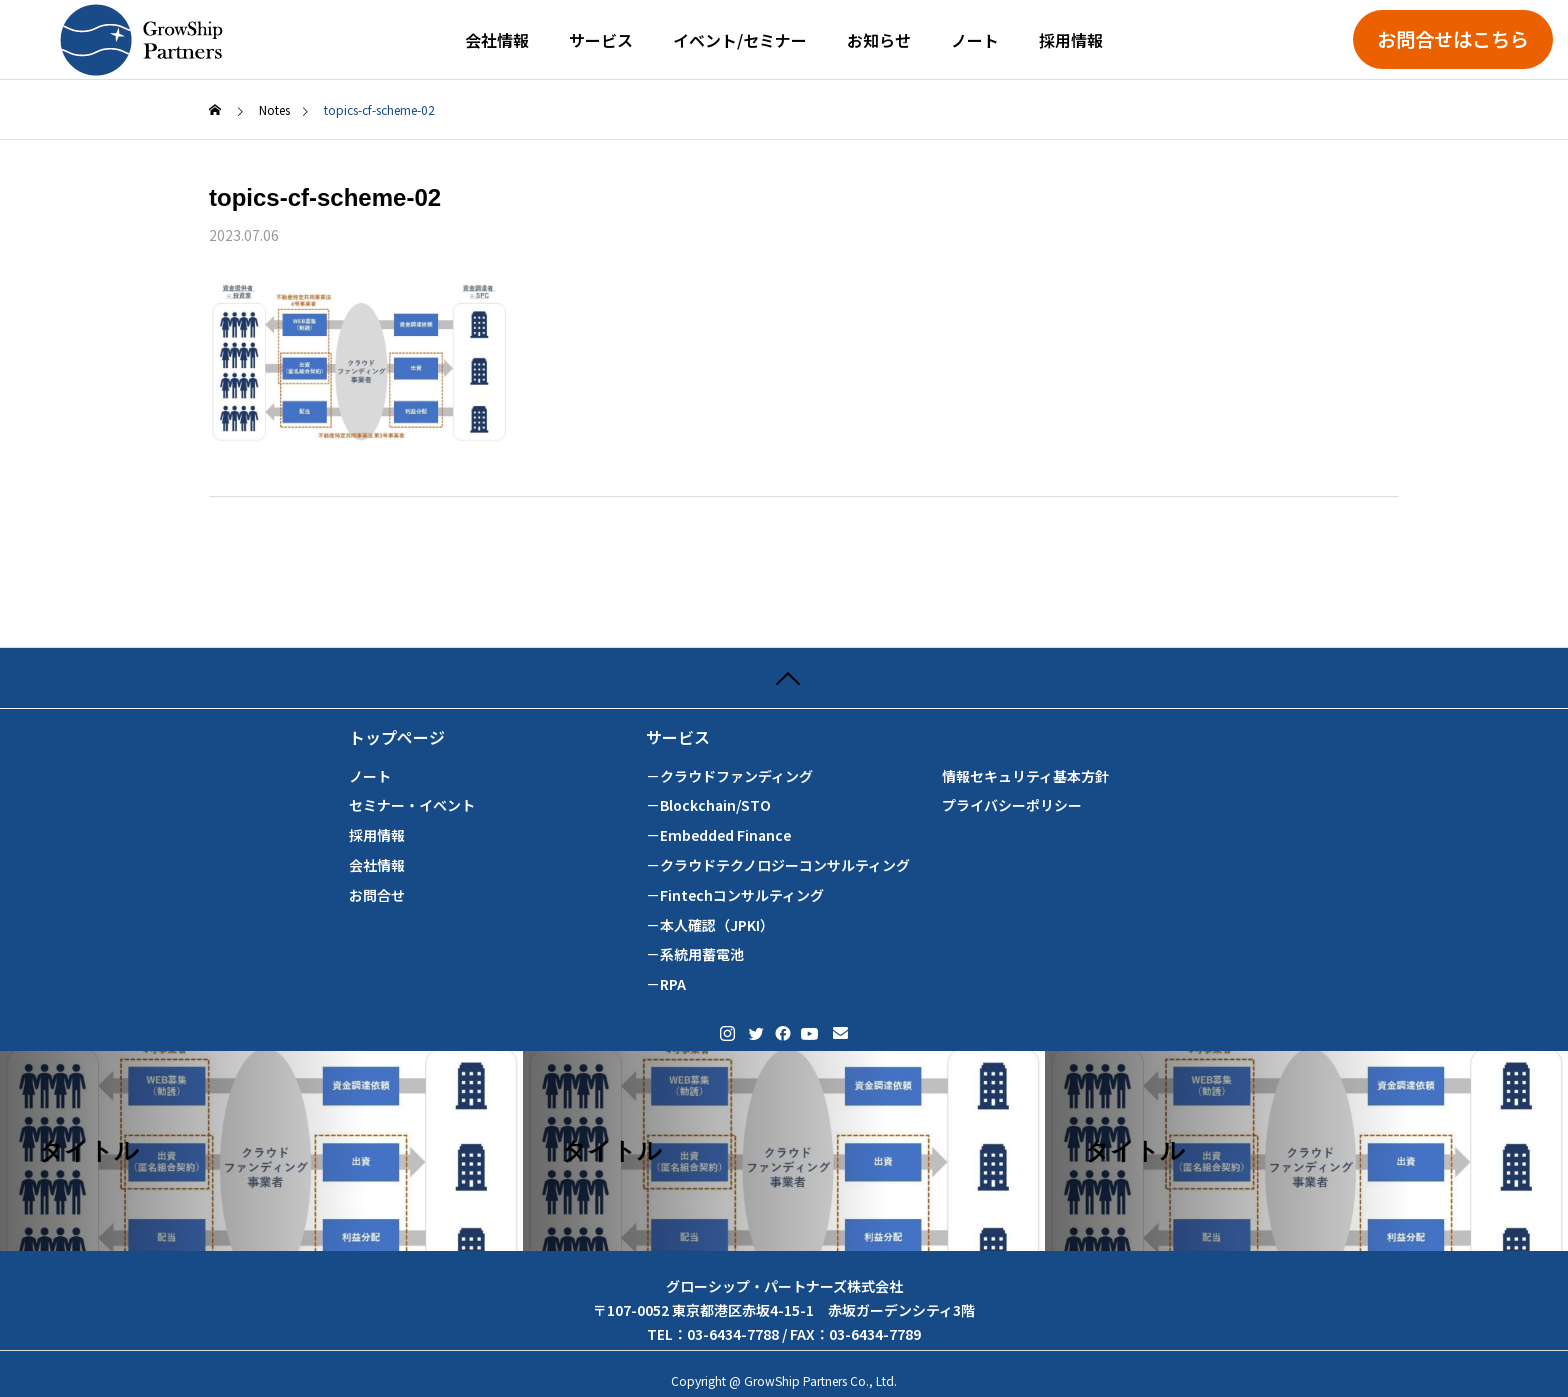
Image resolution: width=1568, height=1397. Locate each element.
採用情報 (1071, 40)
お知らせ (879, 40)
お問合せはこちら (1453, 39)
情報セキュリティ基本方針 (1025, 776)
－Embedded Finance (718, 835)
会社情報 (497, 40)
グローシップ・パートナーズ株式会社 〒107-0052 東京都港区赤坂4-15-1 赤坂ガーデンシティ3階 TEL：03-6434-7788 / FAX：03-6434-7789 (784, 1310)
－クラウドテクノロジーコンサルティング (778, 865)
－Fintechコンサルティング (735, 895)
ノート (975, 40)
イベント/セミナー (740, 40)
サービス (601, 40)
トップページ (397, 737)
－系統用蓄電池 (695, 954)
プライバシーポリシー (1012, 805)
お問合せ (377, 895)
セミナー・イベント (412, 805)
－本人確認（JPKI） (710, 925)
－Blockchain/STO (708, 805)
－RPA (666, 984)
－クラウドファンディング (729, 776)
